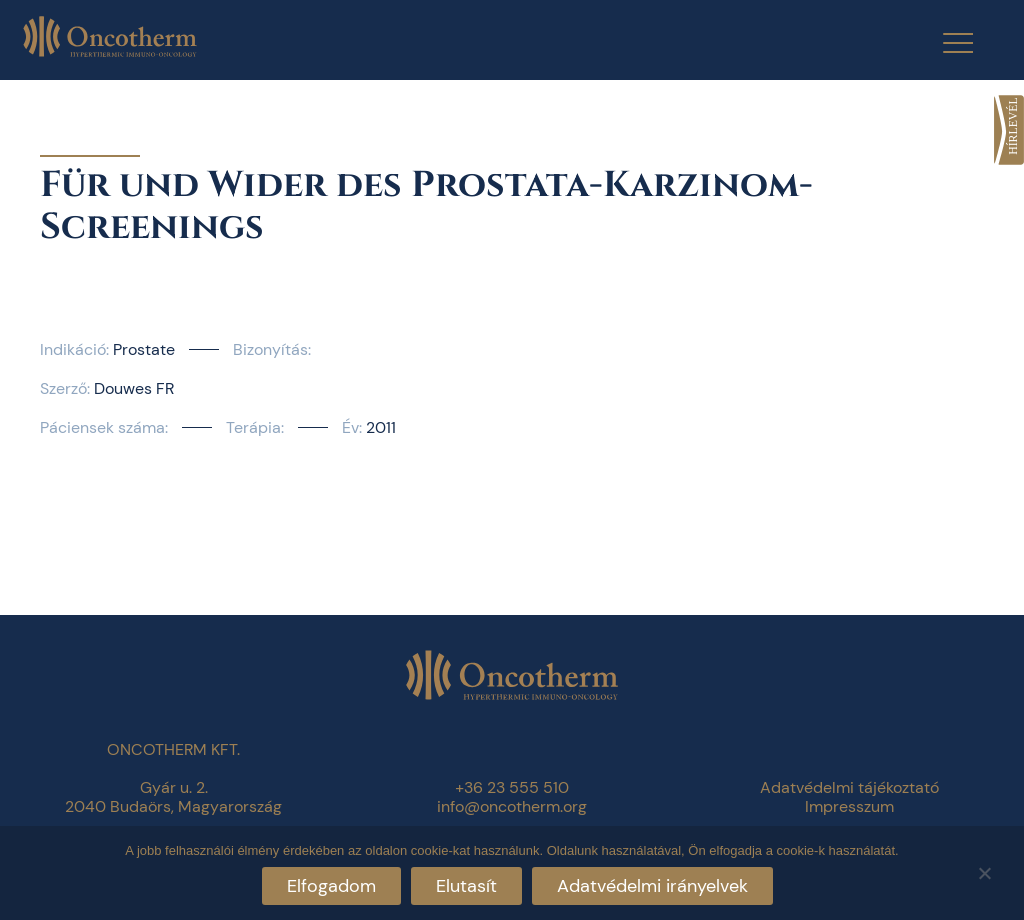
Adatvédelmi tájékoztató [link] (849, 787)
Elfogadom (331, 886)
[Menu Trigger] (945, 42)
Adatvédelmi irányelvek (652, 886)
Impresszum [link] (849, 806)
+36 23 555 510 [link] (512, 787)
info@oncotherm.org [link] (512, 806)
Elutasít (466, 886)
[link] (1009, 130)
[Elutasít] (984, 870)
